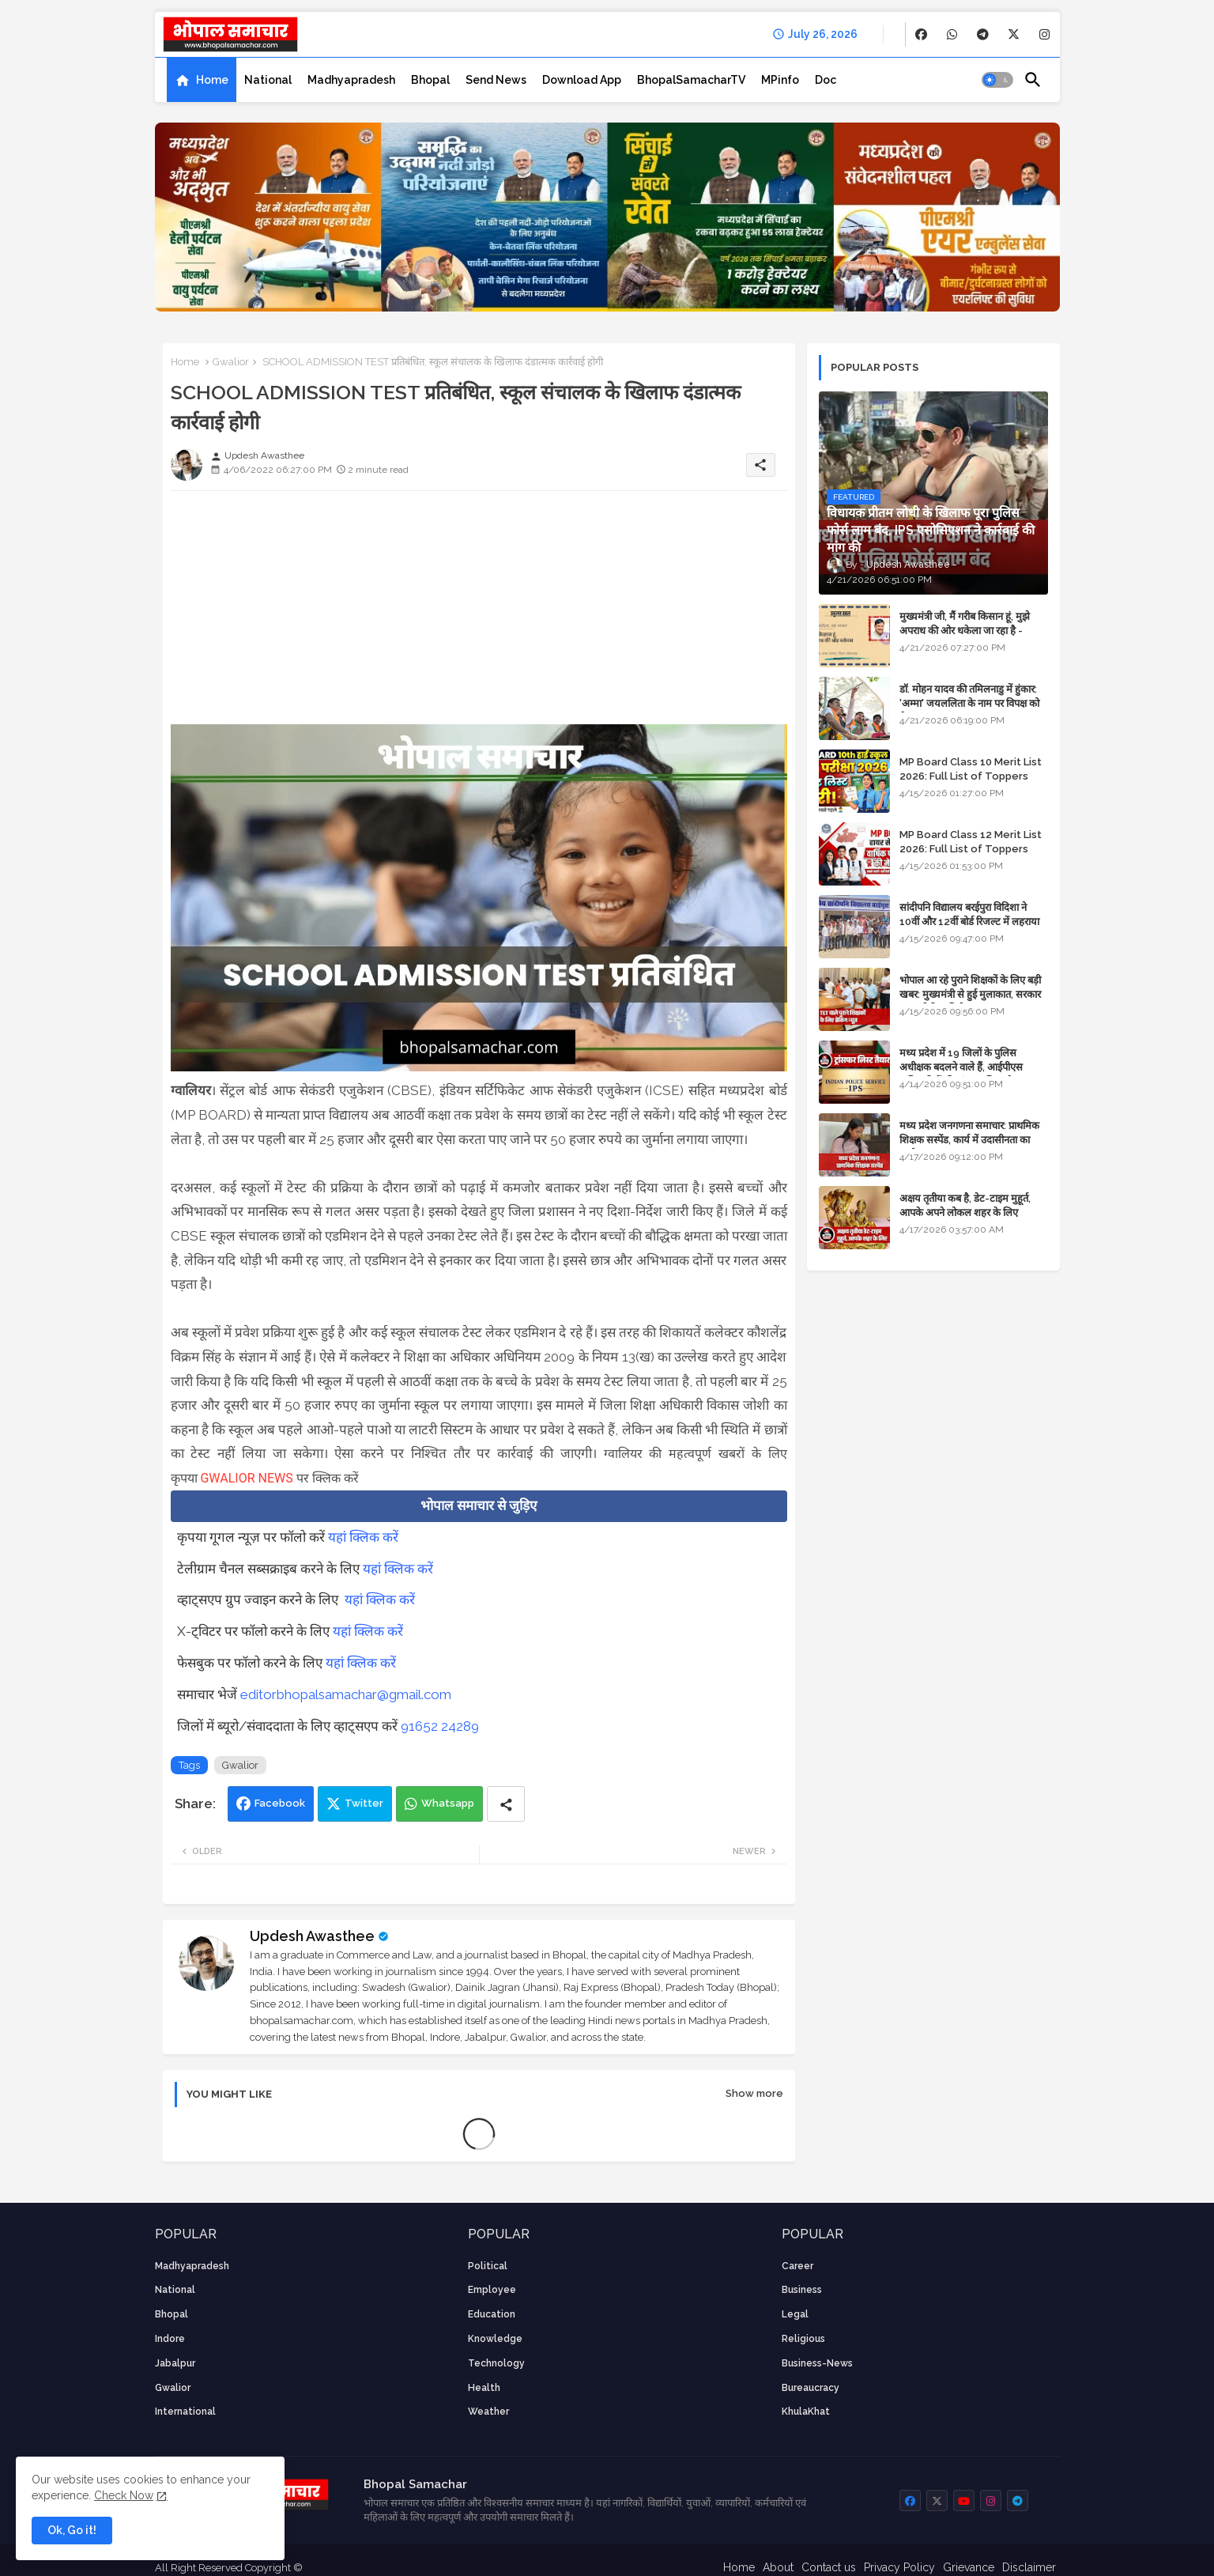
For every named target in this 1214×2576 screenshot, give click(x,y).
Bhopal (430, 80)
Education (491, 2314)
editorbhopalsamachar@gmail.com (345, 1694)
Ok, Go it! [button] (71, 2530)
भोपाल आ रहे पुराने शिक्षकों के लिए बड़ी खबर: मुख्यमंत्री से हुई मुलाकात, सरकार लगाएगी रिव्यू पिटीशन (970, 994)
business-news (817, 2363)
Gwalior (231, 362)
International (185, 2411)
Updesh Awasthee (312, 1936)
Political (487, 2266)
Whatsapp (447, 1803)
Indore (170, 2338)
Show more (754, 2093)
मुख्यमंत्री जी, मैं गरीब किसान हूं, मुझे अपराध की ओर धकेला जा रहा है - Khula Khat (964, 630)
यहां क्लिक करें (363, 1537)
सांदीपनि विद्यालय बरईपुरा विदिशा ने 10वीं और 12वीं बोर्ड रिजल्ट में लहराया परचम (969, 921)
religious (803, 2338)
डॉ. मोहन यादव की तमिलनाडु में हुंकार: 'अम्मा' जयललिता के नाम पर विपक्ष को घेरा (969, 703)
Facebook (279, 1803)
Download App (581, 80)
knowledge (495, 2338)
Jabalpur (175, 2363)
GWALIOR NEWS (246, 1478)
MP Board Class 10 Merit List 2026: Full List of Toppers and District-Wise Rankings (970, 776)
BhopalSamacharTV (691, 80)
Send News (496, 80)
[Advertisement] (479, 613)
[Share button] (506, 1804)
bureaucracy (810, 2387)
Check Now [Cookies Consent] (123, 2495)
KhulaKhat (806, 2411)
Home (212, 80)
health (484, 2387)
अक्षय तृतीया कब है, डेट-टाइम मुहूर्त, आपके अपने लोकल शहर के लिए (965, 1205)
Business (802, 2289)
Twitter (364, 1803)
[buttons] (921, 34)
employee (492, 2289)
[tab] (201, 80)
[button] (997, 80)
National (268, 80)
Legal (795, 2314)
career (797, 2266)
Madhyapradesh (351, 80)
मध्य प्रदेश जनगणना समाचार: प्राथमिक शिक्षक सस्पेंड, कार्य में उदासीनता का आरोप (969, 1140)
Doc (825, 80)
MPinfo (780, 80)
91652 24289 (440, 1726)
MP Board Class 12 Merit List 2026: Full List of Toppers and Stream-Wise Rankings (970, 849)
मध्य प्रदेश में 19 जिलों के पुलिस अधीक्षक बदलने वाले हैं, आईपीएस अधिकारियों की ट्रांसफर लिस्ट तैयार (962, 1067)
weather (488, 2411)
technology (496, 2363)
